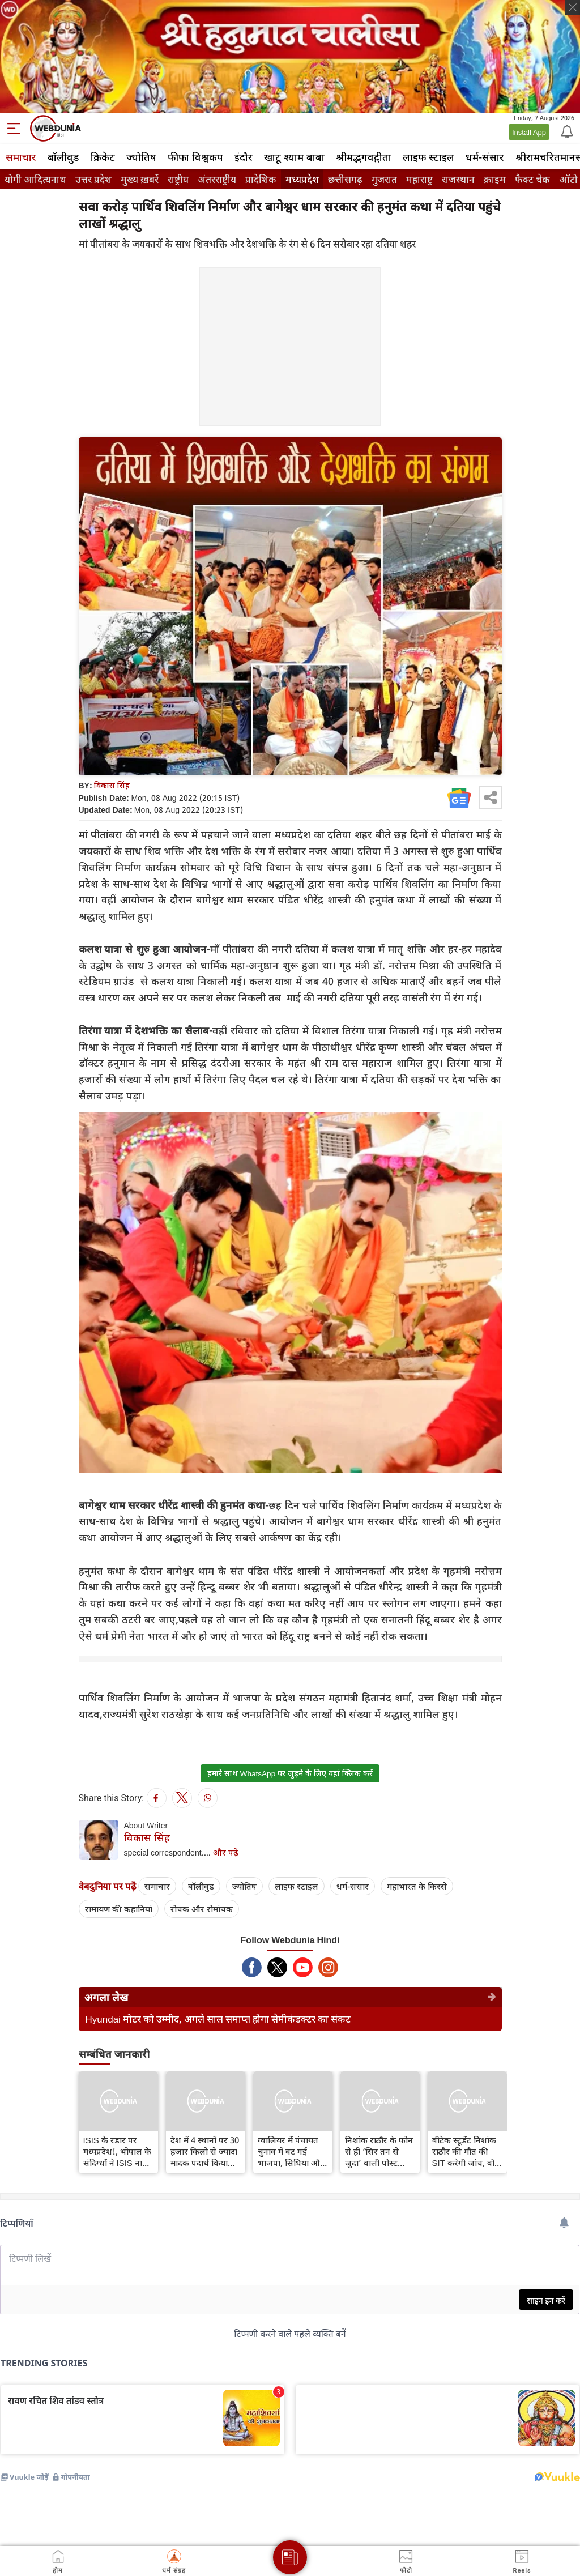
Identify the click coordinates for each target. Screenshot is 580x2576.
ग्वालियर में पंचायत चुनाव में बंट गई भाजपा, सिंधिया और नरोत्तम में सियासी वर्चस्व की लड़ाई (291, 2151)
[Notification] (565, 130)
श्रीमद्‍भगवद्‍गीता (363, 157)
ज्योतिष (141, 157)
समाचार (21, 157)
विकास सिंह (112, 785)
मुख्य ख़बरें (140, 179)
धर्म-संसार (485, 157)
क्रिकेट (103, 157)
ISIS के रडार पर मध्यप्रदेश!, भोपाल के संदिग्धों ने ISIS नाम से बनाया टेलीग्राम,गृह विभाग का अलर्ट (117, 2151)
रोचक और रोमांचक (201, 1908)
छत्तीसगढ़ (345, 179)
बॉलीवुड (63, 157)
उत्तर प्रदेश (93, 179)
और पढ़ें (225, 1852)
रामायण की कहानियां (118, 1908)
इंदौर (243, 157)
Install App (529, 132)
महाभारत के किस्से (417, 1886)
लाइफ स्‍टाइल (428, 157)
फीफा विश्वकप (195, 157)
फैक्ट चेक (532, 179)
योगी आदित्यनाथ (35, 179)
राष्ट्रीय (178, 179)
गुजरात (384, 179)
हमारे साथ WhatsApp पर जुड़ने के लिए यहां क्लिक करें (290, 1773)
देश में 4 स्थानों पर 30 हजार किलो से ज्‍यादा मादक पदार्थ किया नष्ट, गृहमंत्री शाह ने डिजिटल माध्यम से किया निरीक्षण (204, 2151)
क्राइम (495, 179)
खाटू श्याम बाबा (294, 157)
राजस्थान (458, 179)
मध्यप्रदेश (302, 179)
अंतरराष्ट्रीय (217, 179)
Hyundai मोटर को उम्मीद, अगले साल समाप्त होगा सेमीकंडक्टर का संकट (218, 2018)
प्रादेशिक (260, 179)
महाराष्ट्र (419, 179)
